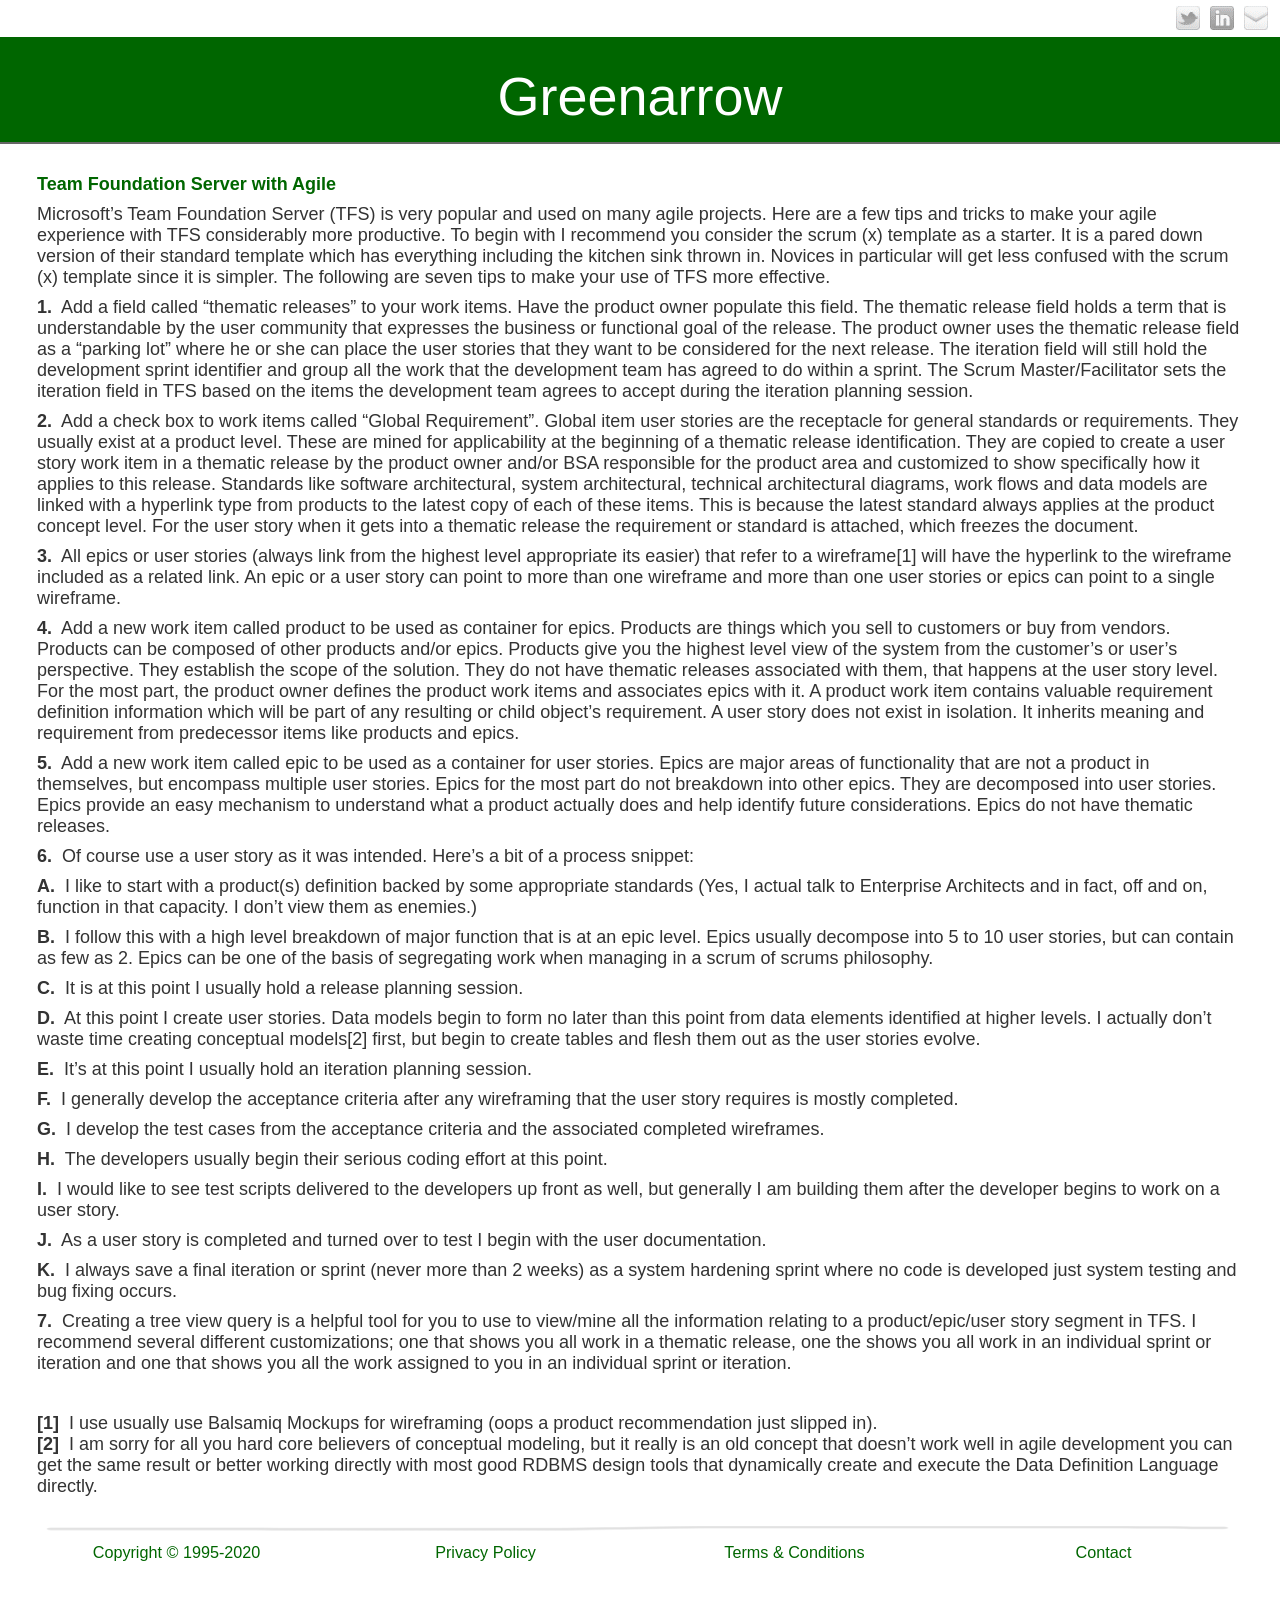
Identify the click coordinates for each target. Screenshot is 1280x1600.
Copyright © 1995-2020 (177, 1552)
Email (1256, 18)
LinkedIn (1222, 18)
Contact (1104, 1552)
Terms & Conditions (794, 1552)
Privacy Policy (485, 1552)
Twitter (1188, 18)
